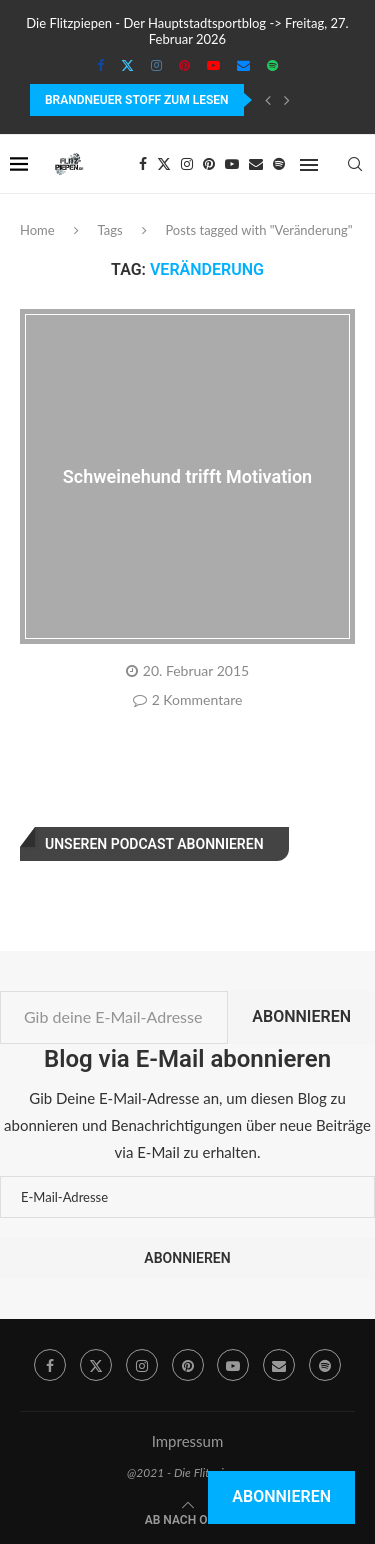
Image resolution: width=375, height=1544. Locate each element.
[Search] (355, 164)
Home (37, 230)
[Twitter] (127, 65)
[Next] (287, 100)
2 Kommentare (188, 699)
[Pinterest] (184, 65)
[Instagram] (156, 65)
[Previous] (268, 100)
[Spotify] (272, 65)
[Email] (243, 65)
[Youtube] (213, 65)
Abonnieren (301, 1016)
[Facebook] (100, 65)
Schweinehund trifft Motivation (187, 476)
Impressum (188, 1441)
